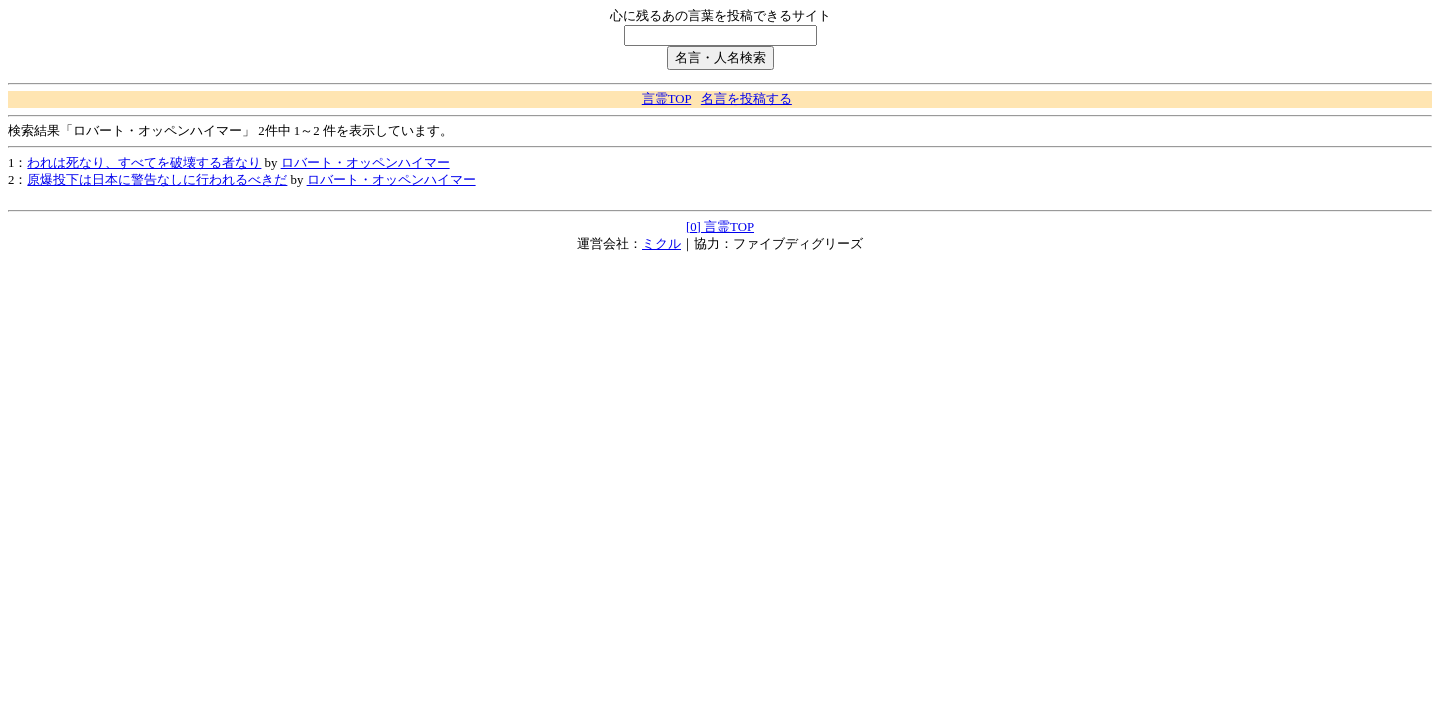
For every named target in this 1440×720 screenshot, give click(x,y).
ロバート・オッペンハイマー (365, 163)
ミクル (661, 244)
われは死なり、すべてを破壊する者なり (144, 163)
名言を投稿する (746, 99)
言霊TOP (666, 99)
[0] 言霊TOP (720, 227)
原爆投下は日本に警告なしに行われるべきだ (157, 180)
